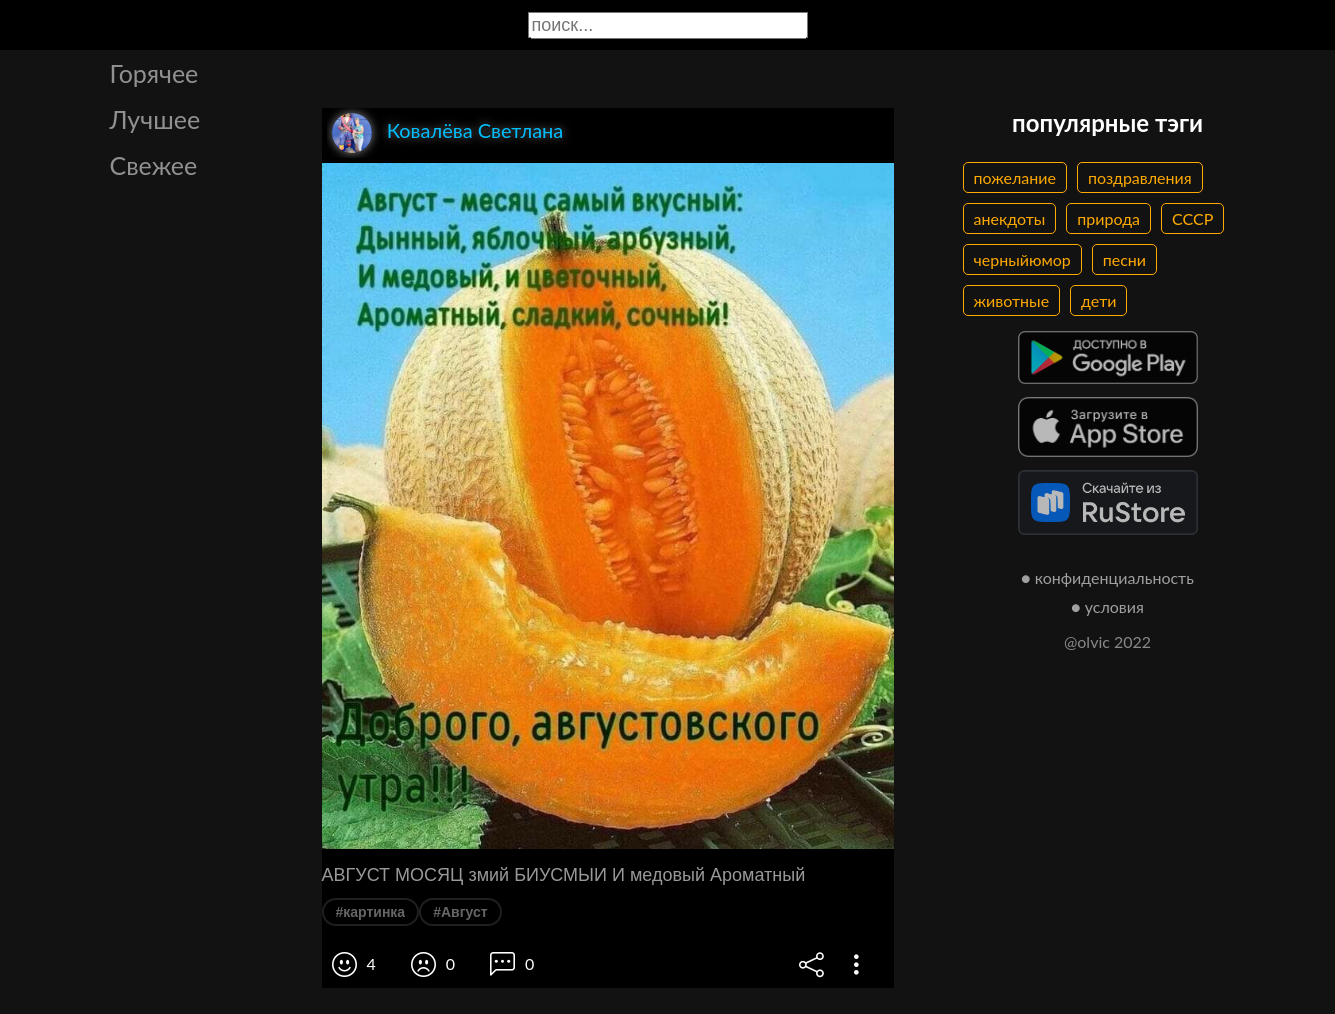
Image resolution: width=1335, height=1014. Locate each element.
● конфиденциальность (1107, 577)
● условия (1107, 606)
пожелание (1015, 177)
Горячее (154, 73)
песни (1124, 259)
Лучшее (155, 119)
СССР (1192, 218)
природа (1108, 218)
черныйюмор (1022, 259)
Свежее (154, 165)
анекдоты (1010, 218)
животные (1012, 300)
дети (1098, 300)
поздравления (1140, 177)
